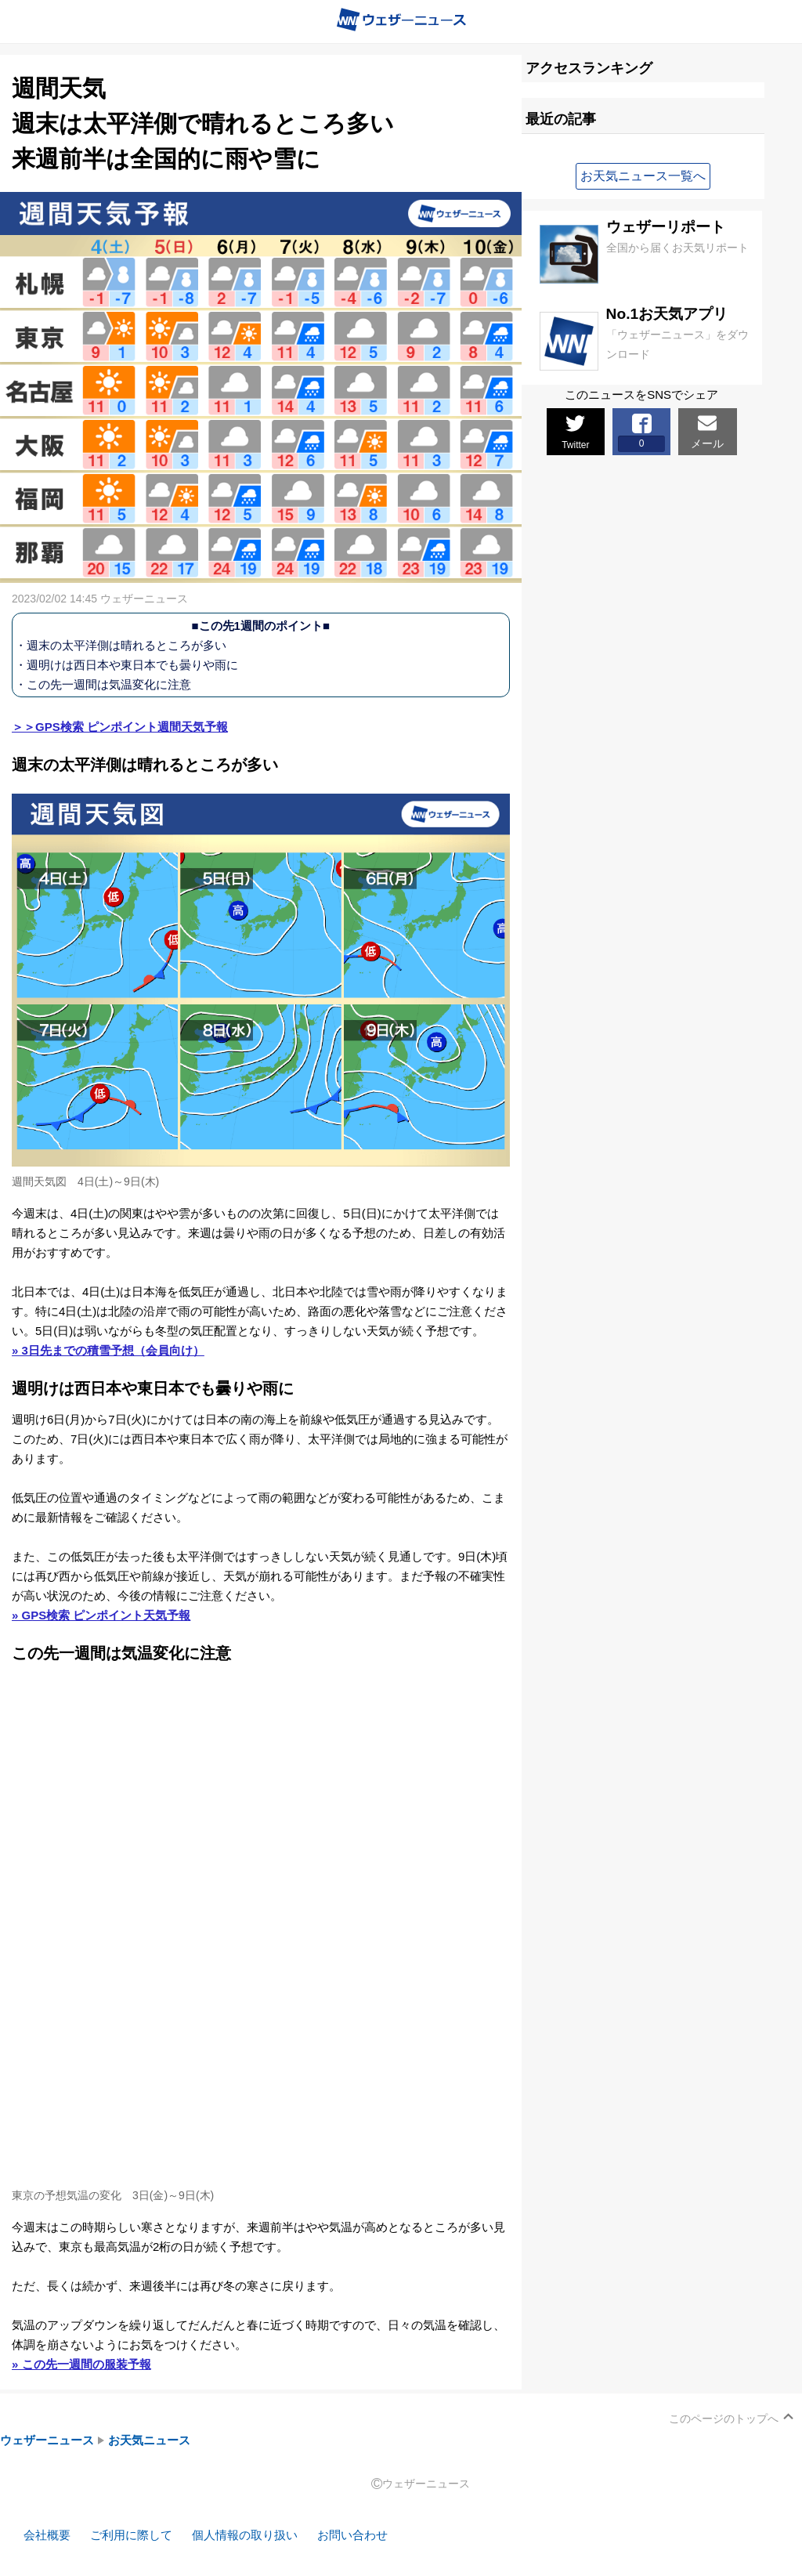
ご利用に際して (131, 2535)
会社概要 (46, 2535)
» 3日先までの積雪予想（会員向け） (108, 1350)
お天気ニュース (149, 2440)
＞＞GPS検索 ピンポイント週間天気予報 (120, 726)
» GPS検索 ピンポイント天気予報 (101, 1615)
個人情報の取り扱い (245, 2535)
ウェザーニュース (47, 2440)
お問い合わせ (352, 2535)
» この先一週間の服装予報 (81, 2364)
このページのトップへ (724, 2418)
